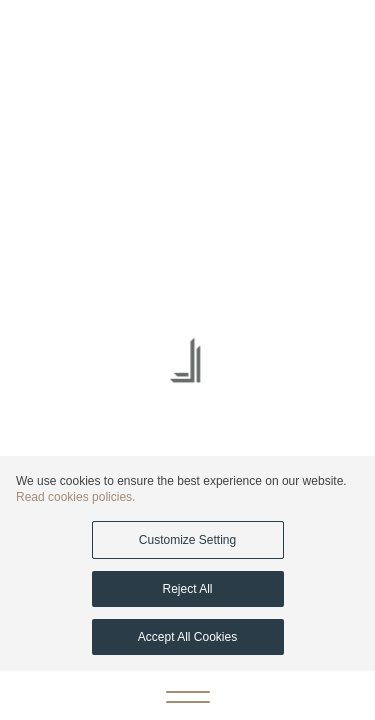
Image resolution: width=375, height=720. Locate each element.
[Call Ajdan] (310, 36)
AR (69, 35)
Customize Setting (187, 540)
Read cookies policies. (75, 497)
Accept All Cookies (187, 637)
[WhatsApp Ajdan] (25, 36)
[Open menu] (188, 696)
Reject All (187, 589)
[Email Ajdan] (350, 36)
